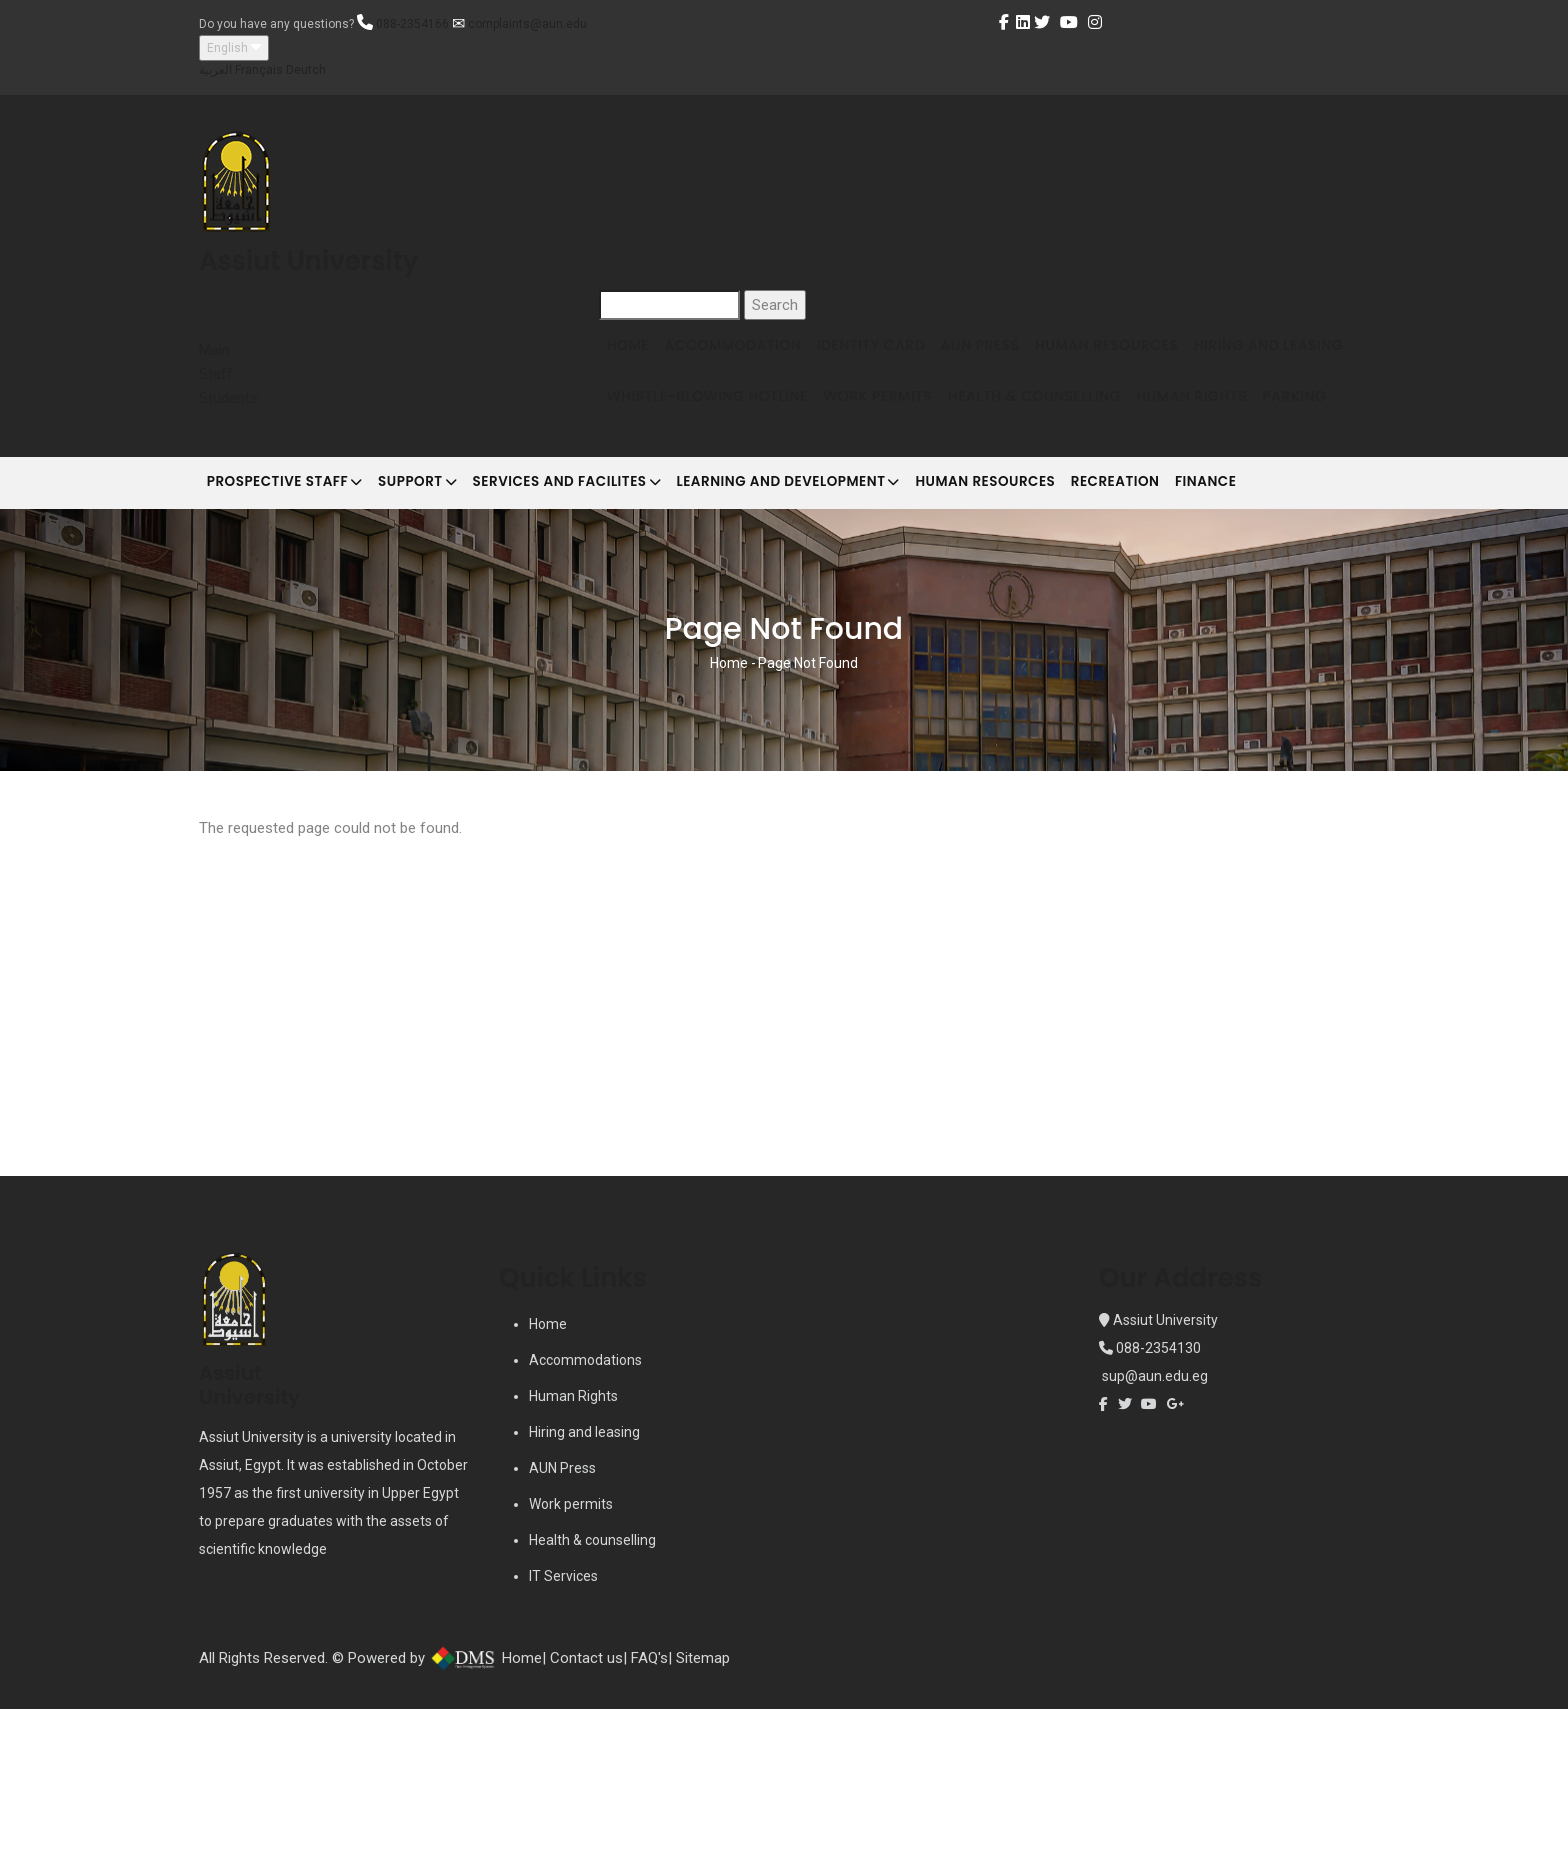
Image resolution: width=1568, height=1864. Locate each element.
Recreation (1215, 622)
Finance (1322, 622)
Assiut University (1164, 1475)
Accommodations (585, 1515)
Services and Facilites (612, 624)
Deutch (306, 70)
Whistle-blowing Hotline (895, 433)
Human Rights (669, 510)
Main (214, 350)
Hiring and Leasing (689, 433)
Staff (216, 374)
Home (635, 357)
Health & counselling (592, 1695)
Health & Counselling (1252, 433)
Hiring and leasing (584, 1587)
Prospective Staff (294, 624)
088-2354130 (1158, 1503)
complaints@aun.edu (527, 24)
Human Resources (1171, 357)
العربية (215, 70)
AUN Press (1030, 357)
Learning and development (853, 624)
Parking (787, 510)
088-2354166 (412, 24)
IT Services (563, 1731)
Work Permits (1080, 433)
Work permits (571, 1659)
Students (228, 398)
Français (259, 70)
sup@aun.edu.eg (1153, 1531)
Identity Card (906, 357)
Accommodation (754, 357)
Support (444, 624)
